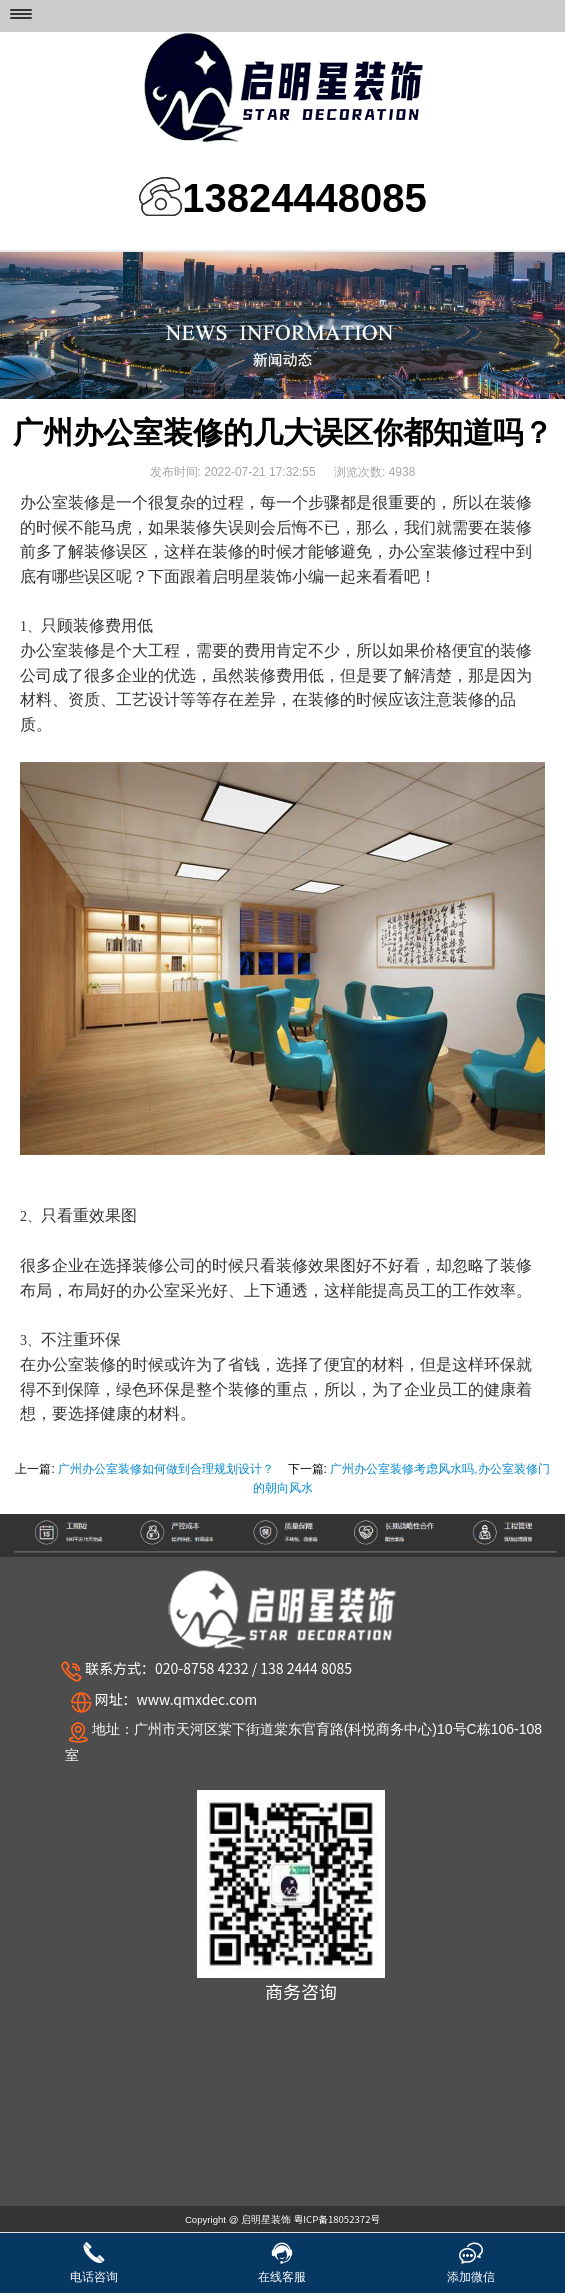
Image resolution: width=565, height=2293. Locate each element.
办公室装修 (76, 1364)
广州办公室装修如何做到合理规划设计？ (166, 1469)
